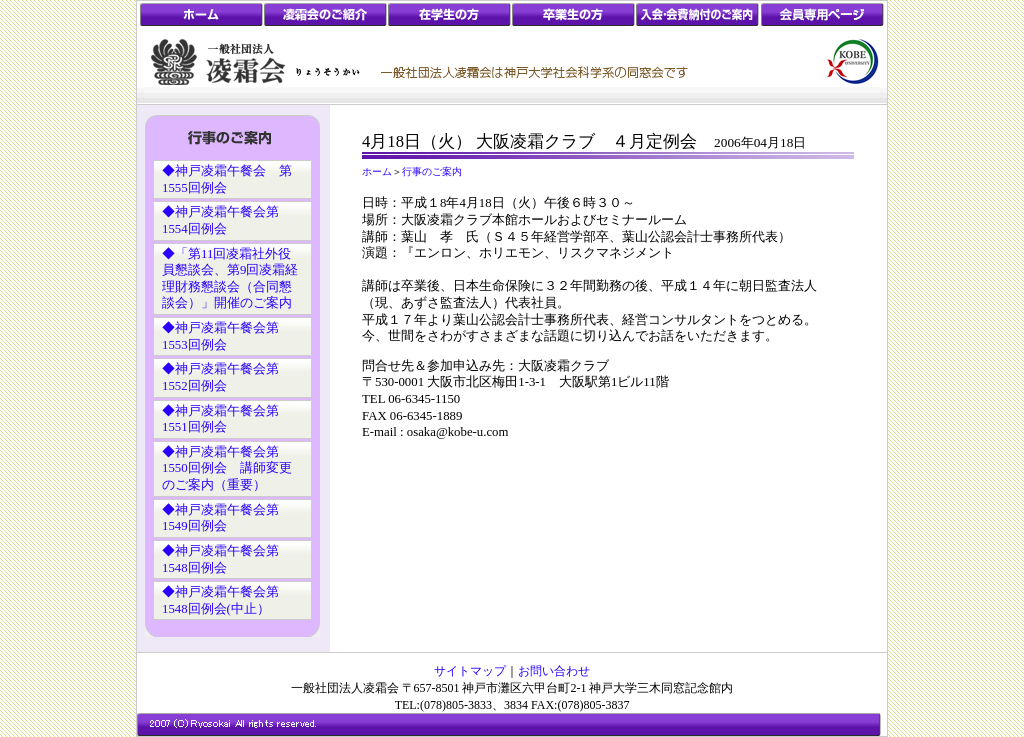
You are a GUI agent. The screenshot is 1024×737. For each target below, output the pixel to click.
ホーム (377, 171)
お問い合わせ (554, 671)
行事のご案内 (432, 171)
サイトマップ (470, 671)
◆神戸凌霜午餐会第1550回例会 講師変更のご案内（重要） (227, 468)
